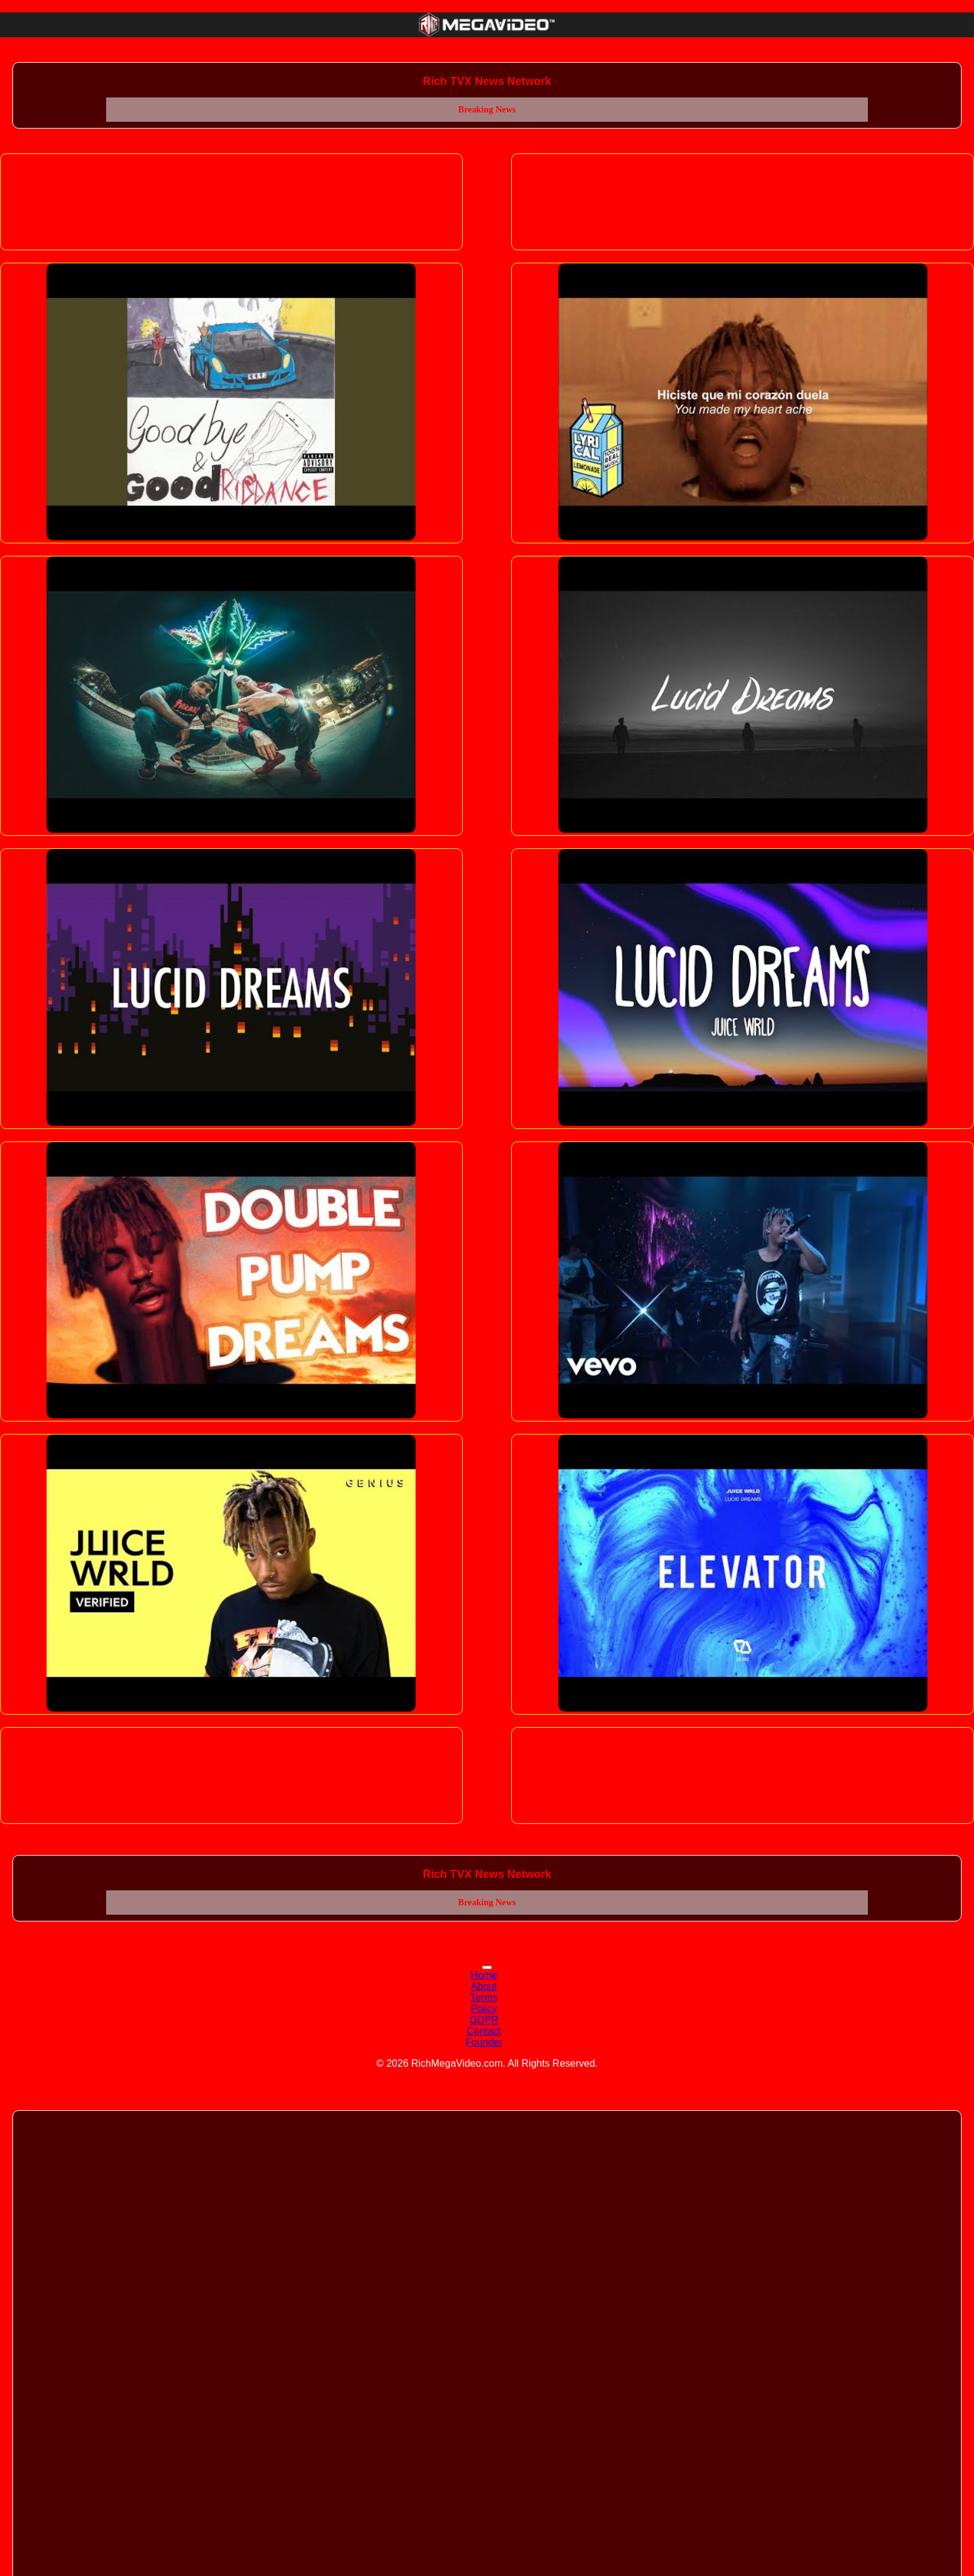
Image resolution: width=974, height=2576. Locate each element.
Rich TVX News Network (486, 81)
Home (484, 1975)
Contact (484, 2031)
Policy (484, 2008)
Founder (484, 2042)
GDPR (484, 2020)
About (484, 1986)
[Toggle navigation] (487, 1967)
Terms (484, 1997)
